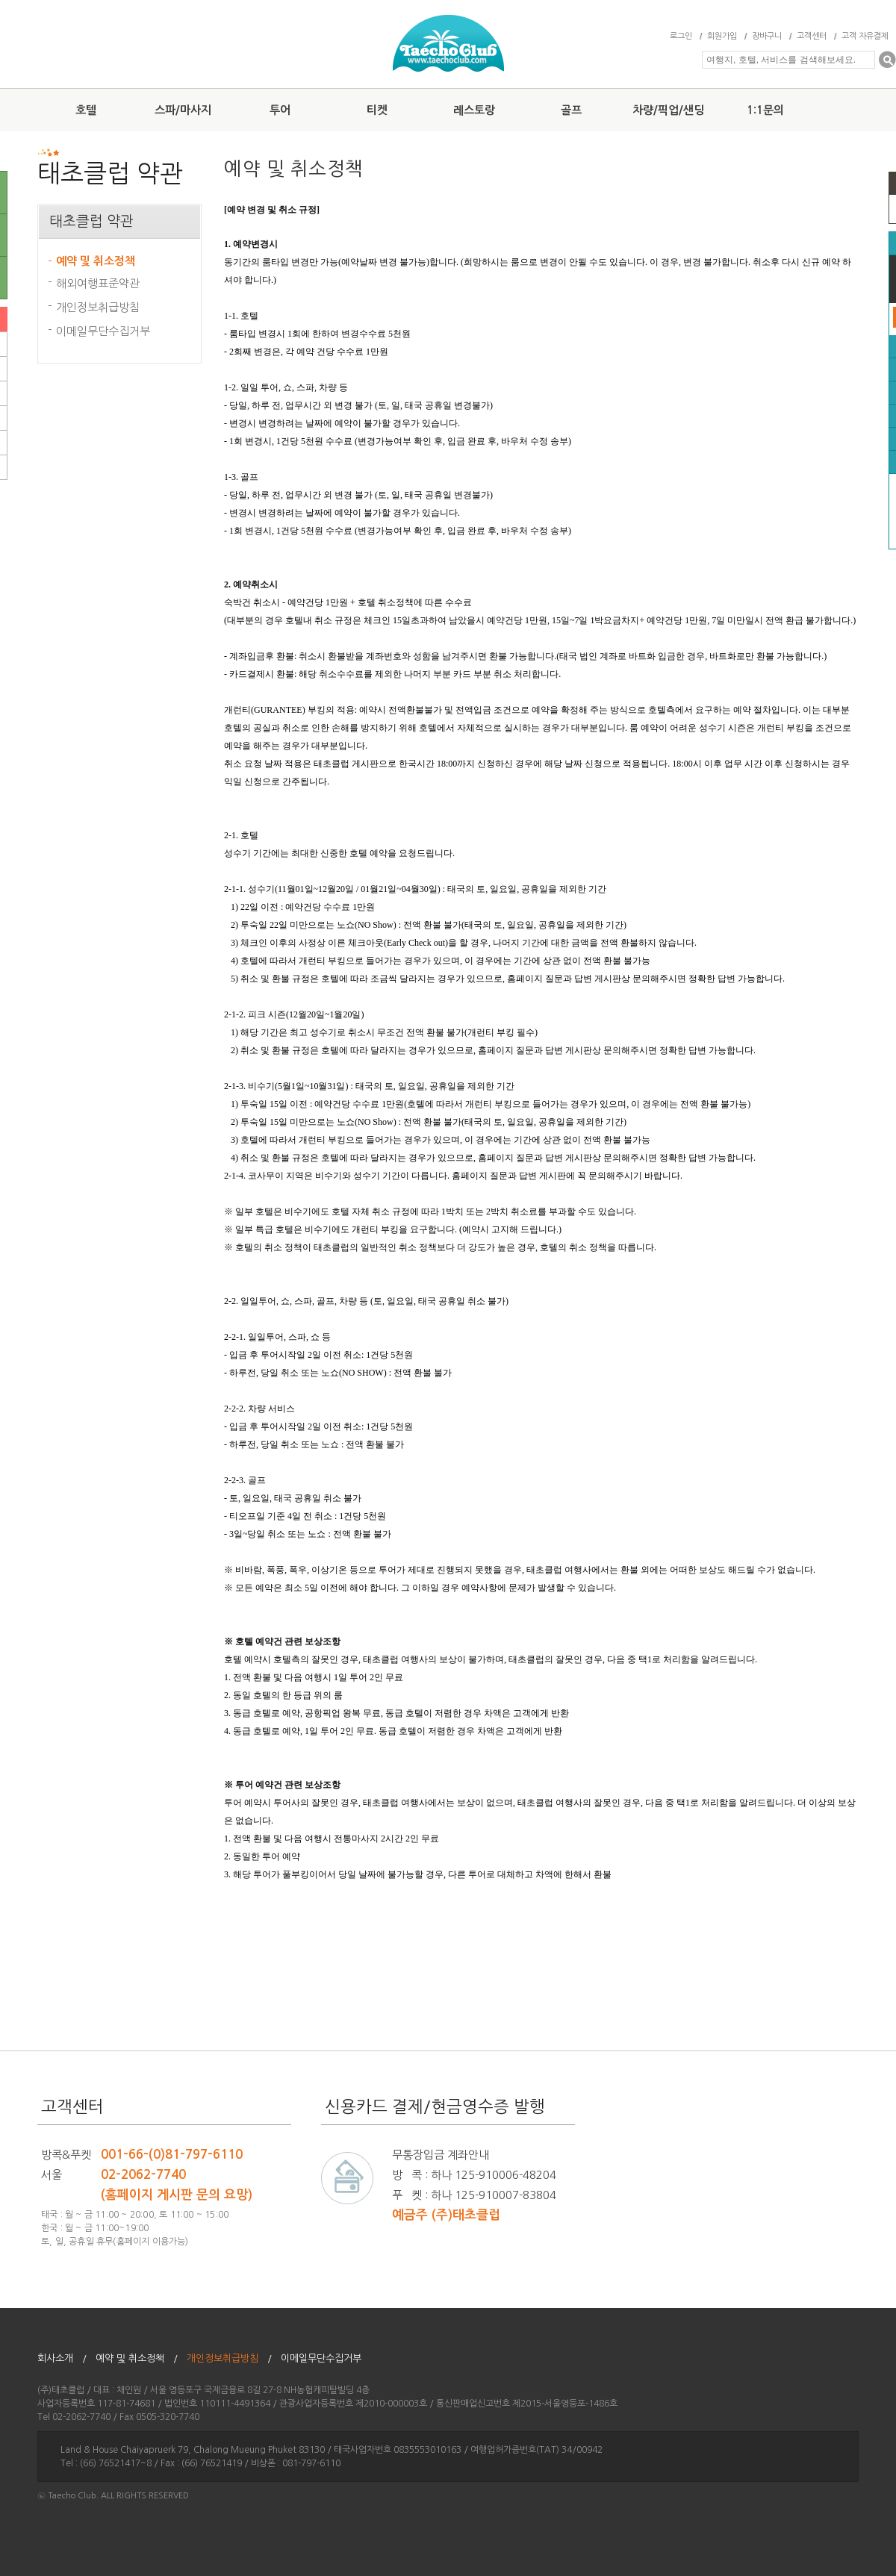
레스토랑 (474, 110)
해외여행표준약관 (98, 283)
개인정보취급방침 (98, 307)
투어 (280, 110)
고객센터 (812, 36)
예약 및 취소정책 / (137, 2358)
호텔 (85, 110)
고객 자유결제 (865, 36)
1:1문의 (765, 110)
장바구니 (767, 36)
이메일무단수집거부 (103, 331)
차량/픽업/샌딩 (668, 110)
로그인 (681, 36)
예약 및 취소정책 (95, 260)
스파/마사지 (183, 110)
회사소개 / (62, 2358)
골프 (571, 110)
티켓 (377, 110)
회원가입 (722, 36)
